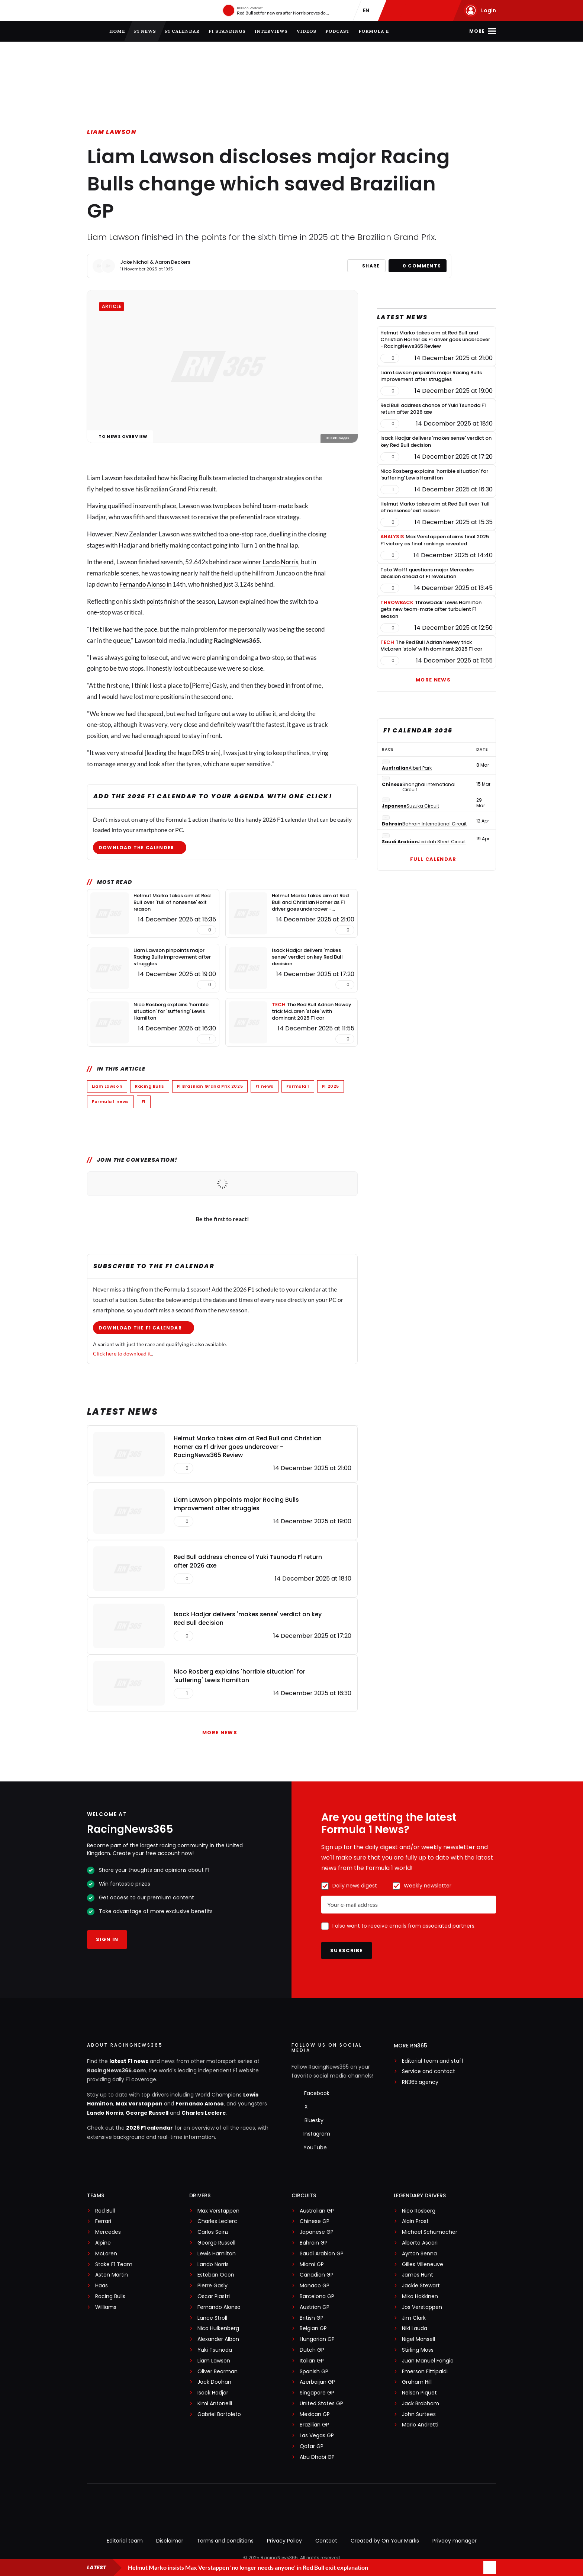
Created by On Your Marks (385, 2540)
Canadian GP (317, 2275)
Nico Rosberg (418, 2211)
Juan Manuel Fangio (428, 2361)
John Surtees (419, 2414)
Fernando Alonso (142, 584)
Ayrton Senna (419, 2254)
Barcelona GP (317, 2296)
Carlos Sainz (213, 2232)
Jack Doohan (214, 2382)
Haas (101, 2286)
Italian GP (312, 2361)
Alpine (103, 2243)
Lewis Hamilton (216, 2254)
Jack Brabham (420, 2403)
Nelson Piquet (419, 2393)
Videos (306, 31)
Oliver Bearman (217, 2371)
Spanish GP (314, 2371)
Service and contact (428, 2071)
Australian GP (317, 2211)
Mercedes (108, 2232)
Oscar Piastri (213, 2296)
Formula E (374, 31)
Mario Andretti (420, 2425)
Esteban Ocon (215, 2275)
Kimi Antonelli (214, 2403)
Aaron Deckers (172, 262)
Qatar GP (311, 2446)
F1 (144, 1101)
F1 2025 (330, 1086)
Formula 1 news (110, 1101)
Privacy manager (454, 2540)
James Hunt (417, 2275)
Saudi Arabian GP (322, 2254)
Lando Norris (280, 562)
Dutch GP (312, 2350)
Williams (105, 2307)
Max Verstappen (139, 2103)
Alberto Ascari (420, 2243)
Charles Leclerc (203, 2113)
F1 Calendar (182, 31)
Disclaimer (169, 2540)
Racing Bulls (149, 1086)
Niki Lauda (414, 2328)
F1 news (145, 31)
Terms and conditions (225, 2540)
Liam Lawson (111, 132)
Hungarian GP (317, 2339)
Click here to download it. (122, 1353)
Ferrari (103, 2221)
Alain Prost (415, 2221)
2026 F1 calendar (149, 2127)
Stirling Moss (418, 2350)
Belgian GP (313, 2328)
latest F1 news (128, 2061)
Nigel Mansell (418, 2339)
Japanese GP (317, 2232)
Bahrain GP (314, 2243)
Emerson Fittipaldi (425, 2371)
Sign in (107, 1939)
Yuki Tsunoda (214, 2350)
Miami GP (312, 2264)
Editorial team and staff (433, 2061)
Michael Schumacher (429, 2232)
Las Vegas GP (317, 2435)
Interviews (271, 31)
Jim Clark (414, 2318)
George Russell (147, 2113)
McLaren (106, 2254)
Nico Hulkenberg (218, 2328)
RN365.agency (420, 2082)
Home (117, 31)
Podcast (337, 31)
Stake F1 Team (113, 2264)
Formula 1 (297, 1086)
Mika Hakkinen (420, 2296)
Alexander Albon (218, 2339)
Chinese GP (314, 2221)
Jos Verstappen (422, 2307)
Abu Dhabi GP (317, 2457)
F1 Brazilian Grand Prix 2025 (210, 1086)
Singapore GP (317, 2393)
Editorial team (125, 2540)
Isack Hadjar (212, 2393)
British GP (311, 2318)
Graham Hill (417, 2382)
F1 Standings (227, 31)
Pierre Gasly (212, 2286)
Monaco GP (314, 2286)
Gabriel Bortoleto (219, 2414)
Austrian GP (314, 2307)
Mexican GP (315, 2414)
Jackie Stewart (421, 2286)
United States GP (321, 2403)
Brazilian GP (314, 2425)
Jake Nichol (134, 262)
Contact (326, 2540)
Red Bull (105, 2211)
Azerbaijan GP (317, 2382)
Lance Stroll (212, 2318)
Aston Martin (111, 2275)
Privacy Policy (284, 2540)
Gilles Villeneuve (422, 2264)
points (154, 601)
